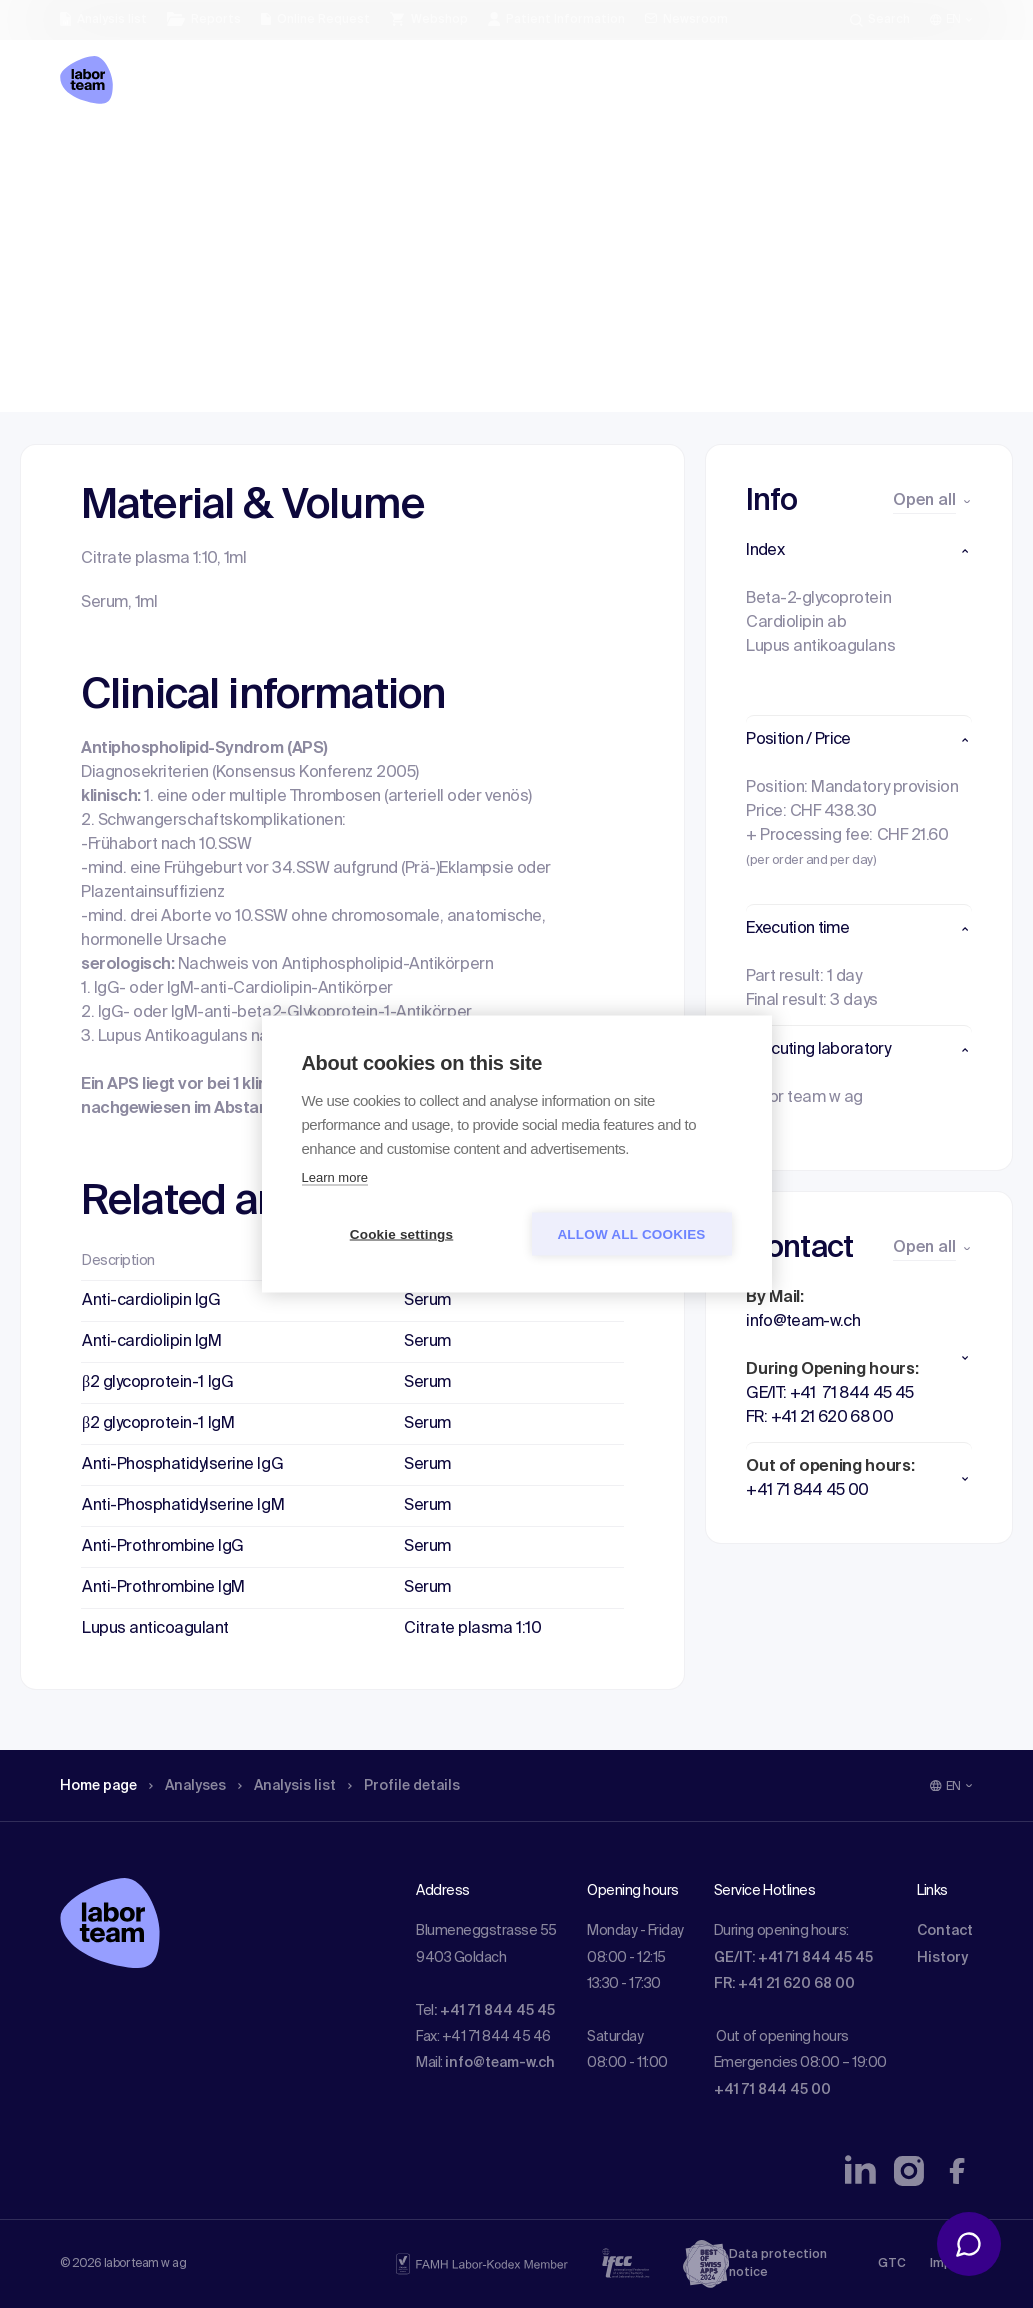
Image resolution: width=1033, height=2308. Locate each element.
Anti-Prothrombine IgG (163, 1547)
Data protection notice (778, 2264)
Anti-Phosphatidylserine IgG (182, 1465)
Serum (427, 1301)
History (942, 1958)
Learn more (335, 1177)
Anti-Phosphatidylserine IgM (183, 1506)
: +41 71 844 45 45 (494, 2011)
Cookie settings (402, 1234)
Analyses (202, 155)
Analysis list (311, 155)
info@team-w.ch (500, 2063)
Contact (945, 1931)
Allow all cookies (631, 1234)
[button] (859, 551)
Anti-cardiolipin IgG (151, 1301)
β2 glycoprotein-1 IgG (157, 1383)
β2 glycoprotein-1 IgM (158, 1424)
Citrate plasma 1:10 (472, 1629)
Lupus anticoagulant (155, 1629)
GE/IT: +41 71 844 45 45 (793, 1958)
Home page (104, 155)
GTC (892, 2264)
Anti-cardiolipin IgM (151, 1342)
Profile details (438, 155)
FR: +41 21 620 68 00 (784, 1984)
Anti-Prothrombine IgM (163, 1588)
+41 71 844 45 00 (772, 2090)
